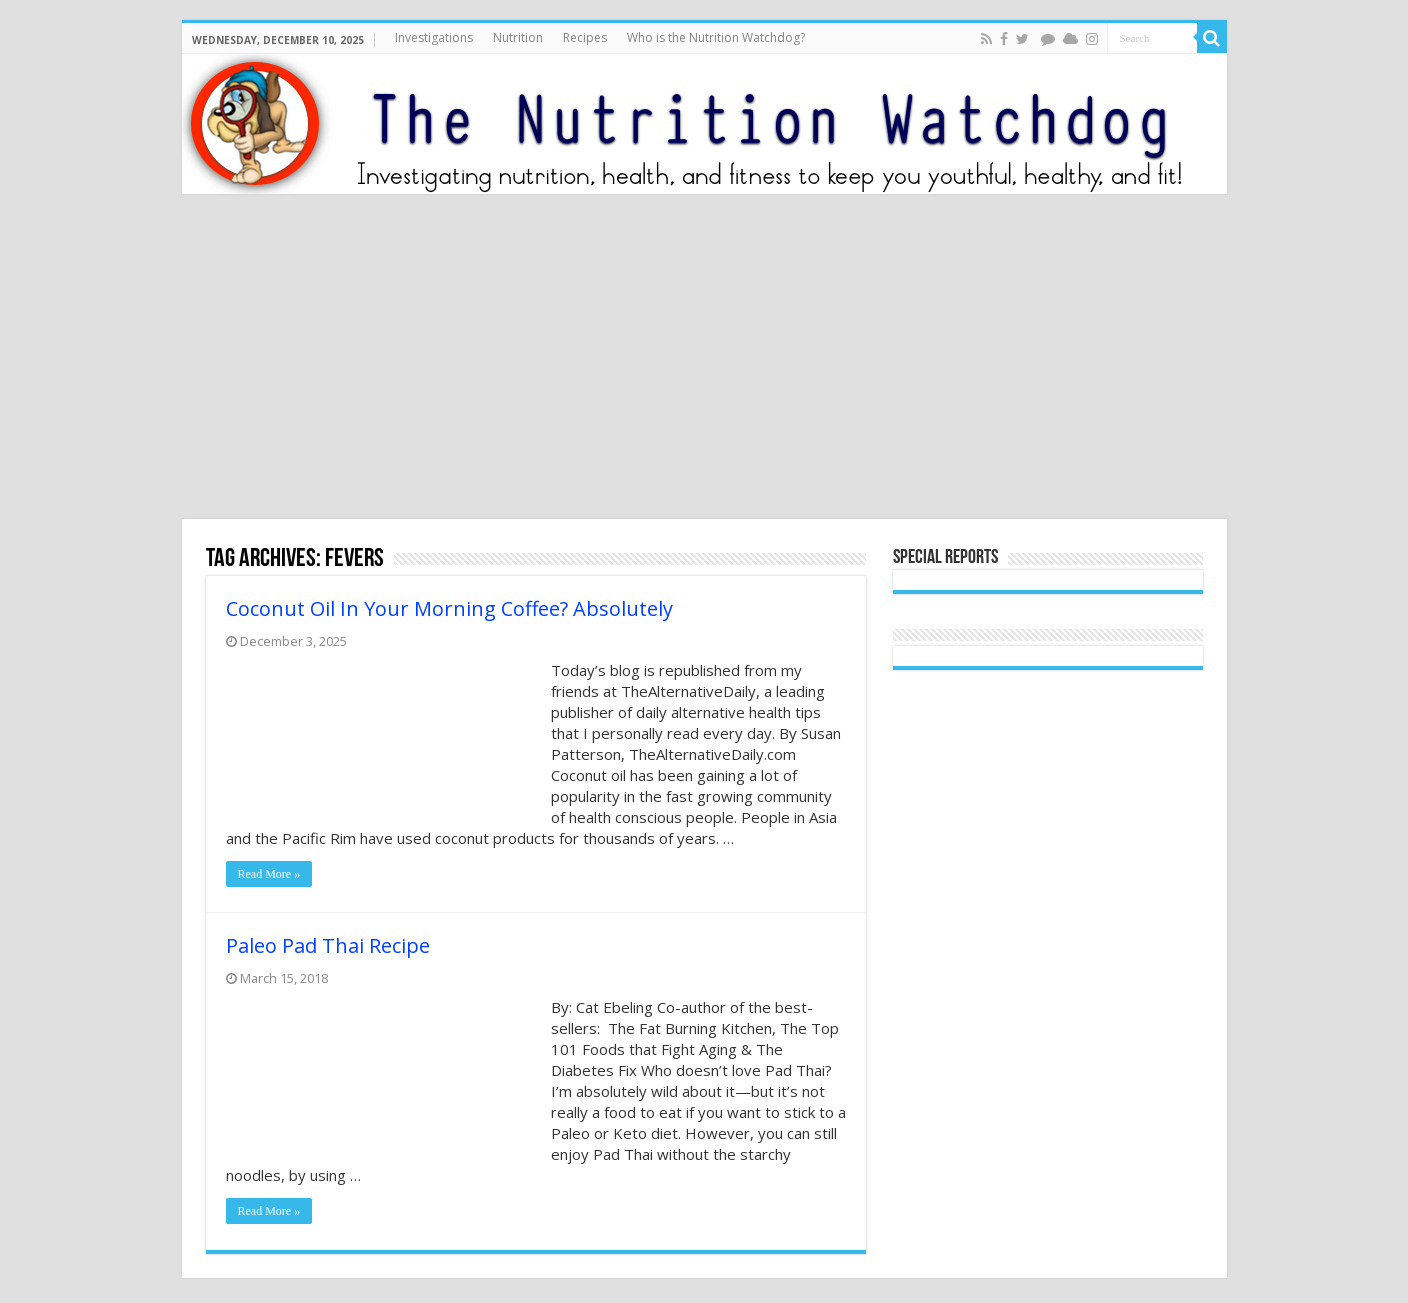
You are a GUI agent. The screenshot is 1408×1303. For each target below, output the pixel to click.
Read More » (269, 874)
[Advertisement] (704, 359)
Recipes (585, 37)
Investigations (434, 37)
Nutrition (518, 37)
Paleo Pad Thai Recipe (328, 945)
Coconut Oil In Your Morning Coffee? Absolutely (449, 608)
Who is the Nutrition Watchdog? (716, 37)
